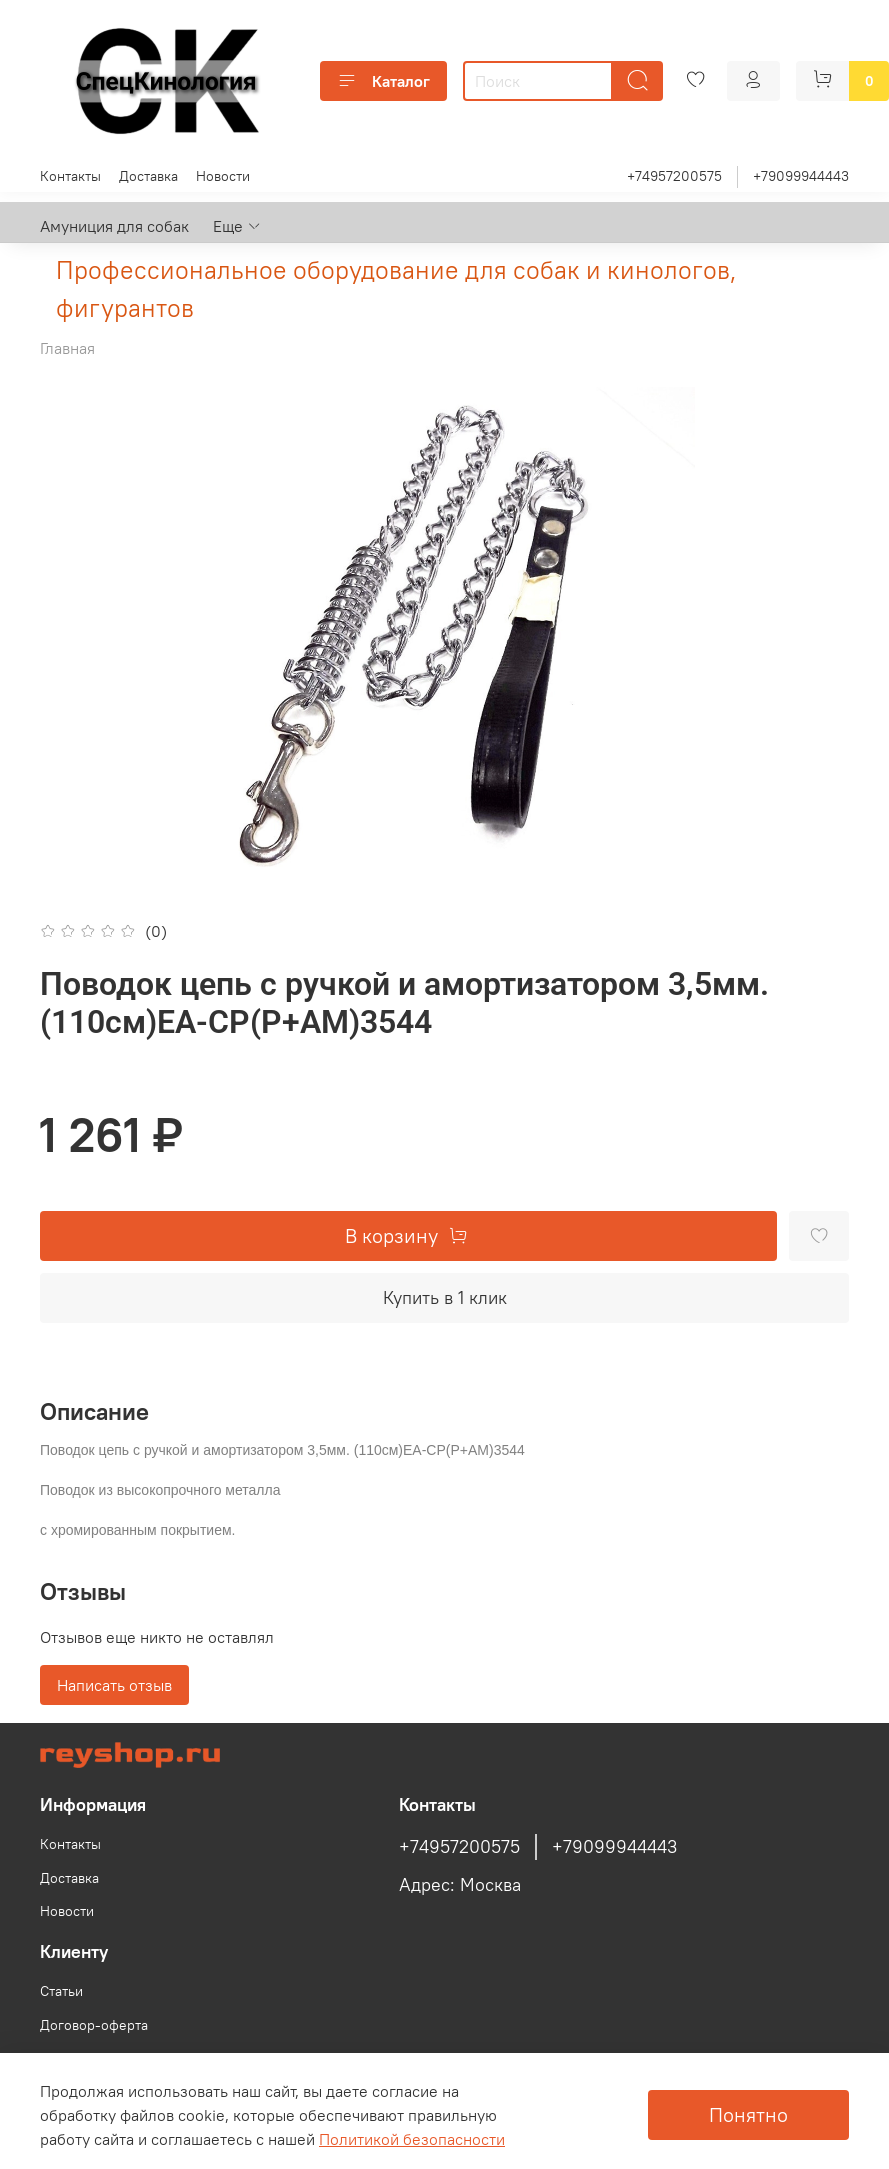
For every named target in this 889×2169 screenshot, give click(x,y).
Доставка (148, 176)
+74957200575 (674, 176)
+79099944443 (801, 176)
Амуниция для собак (114, 226)
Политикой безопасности (412, 2139)
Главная (67, 348)
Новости (223, 176)
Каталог (383, 81)
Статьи (61, 1991)
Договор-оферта (94, 2025)
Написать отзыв (114, 1685)
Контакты (70, 176)
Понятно (748, 2114)
